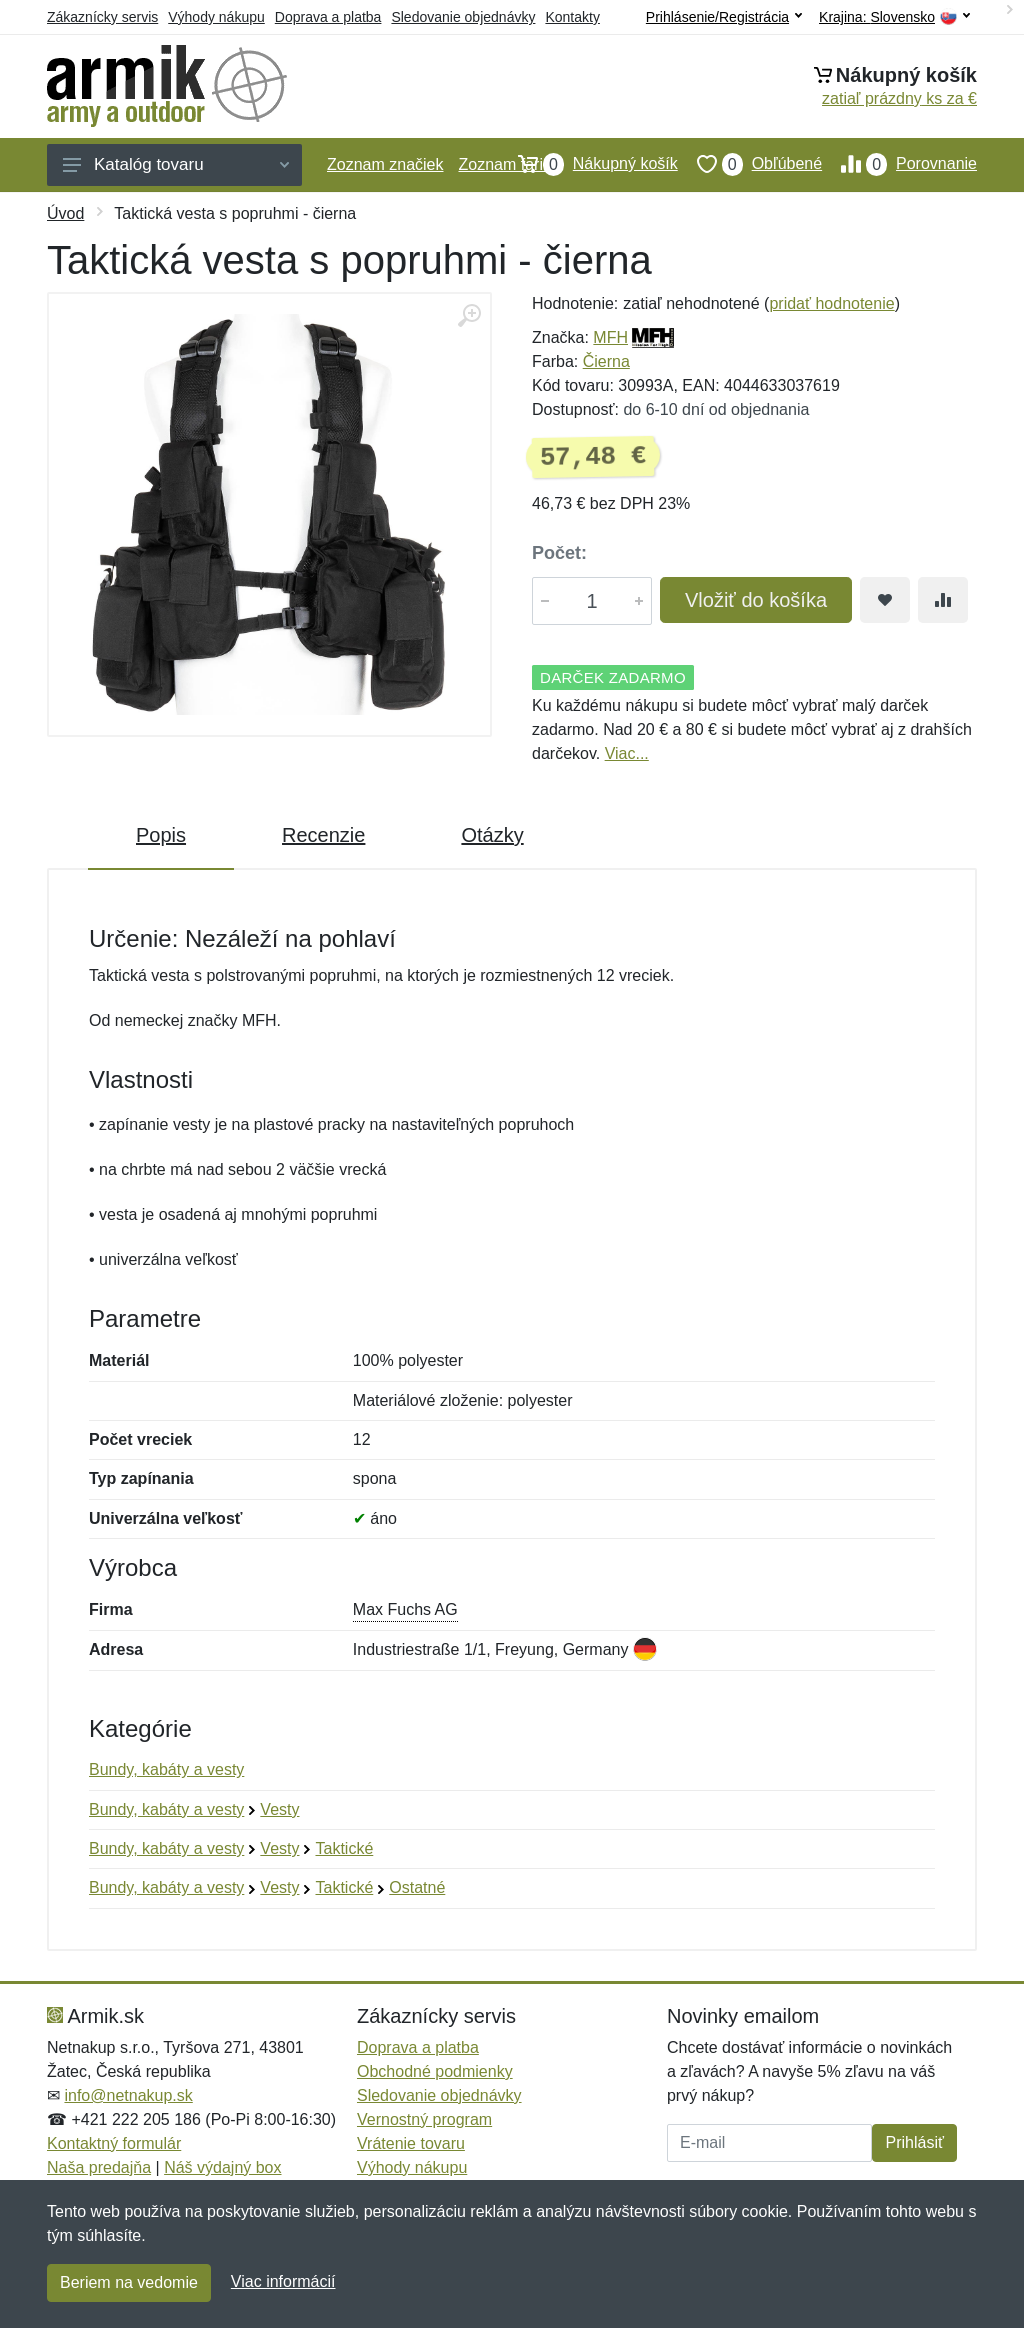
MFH (610, 337)
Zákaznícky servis (102, 17)
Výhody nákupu (216, 17)
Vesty (279, 1809)
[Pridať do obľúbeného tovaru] (885, 600)
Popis (161, 835)
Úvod (65, 213)
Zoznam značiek (385, 164)
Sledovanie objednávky (463, 17)
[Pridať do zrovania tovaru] (943, 600)
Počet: (559, 553)
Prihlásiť (914, 2142)
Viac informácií (283, 2281)
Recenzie (323, 835)
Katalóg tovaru (176, 164)
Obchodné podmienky (435, 2071)
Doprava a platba (328, 17)
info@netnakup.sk (128, 2095)
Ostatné (417, 1887)
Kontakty (572, 17)
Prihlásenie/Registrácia (724, 17)
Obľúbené (750, 164)
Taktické (344, 1848)
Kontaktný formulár (114, 2143)
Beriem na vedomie (129, 2282)
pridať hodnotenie (831, 303)
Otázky (492, 835)
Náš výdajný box (222, 2167)
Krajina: (894, 17)
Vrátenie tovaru (411, 2143)
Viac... (627, 753)
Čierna (606, 361)
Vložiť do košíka (756, 600)
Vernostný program (424, 2119)
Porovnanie (899, 164)
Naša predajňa (99, 2167)
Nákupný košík (588, 164)
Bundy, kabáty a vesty (166, 1769)
